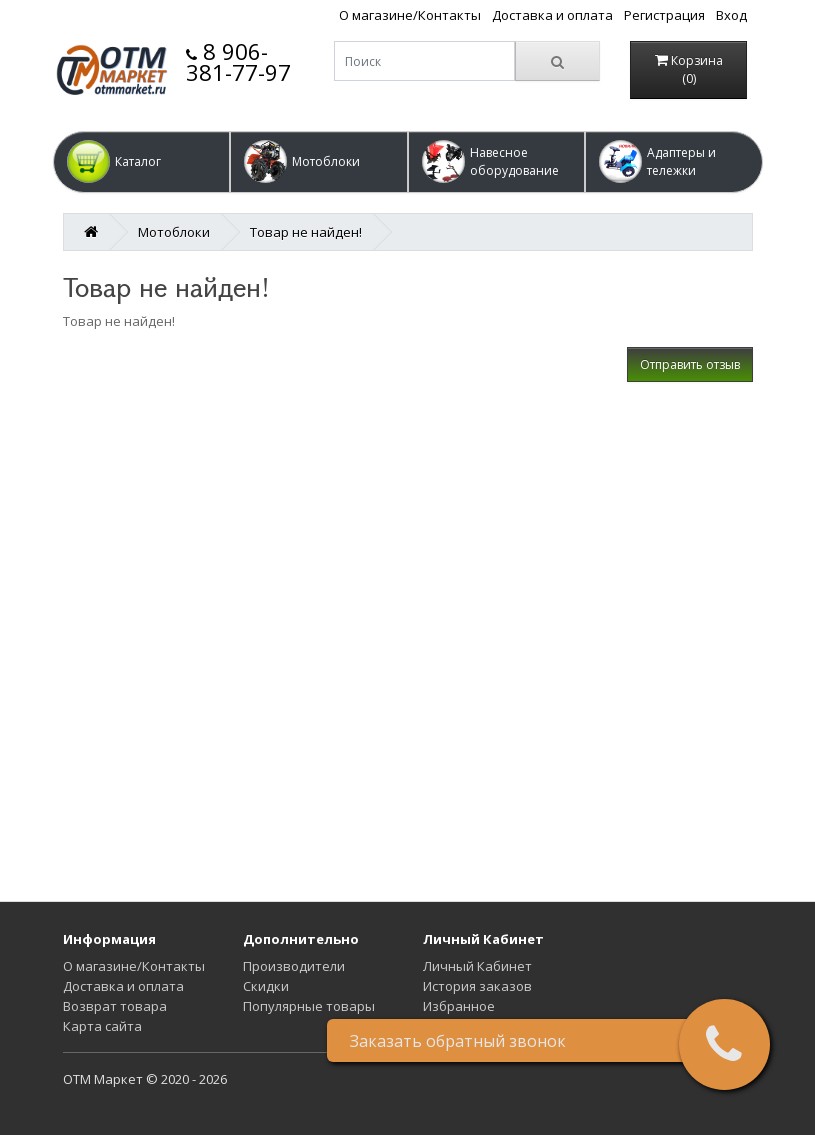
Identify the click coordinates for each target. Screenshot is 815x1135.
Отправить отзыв (690, 364)
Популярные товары (309, 1006)
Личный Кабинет (477, 966)
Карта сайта (102, 1026)
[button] (142, 162)
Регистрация (664, 15)
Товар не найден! (306, 232)
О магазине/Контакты (410, 15)
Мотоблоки (174, 232)
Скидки (266, 986)
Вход (731, 15)
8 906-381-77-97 (238, 61)
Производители (294, 966)
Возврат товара (115, 1006)
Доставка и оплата (552, 15)
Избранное (459, 1006)
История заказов (477, 986)
